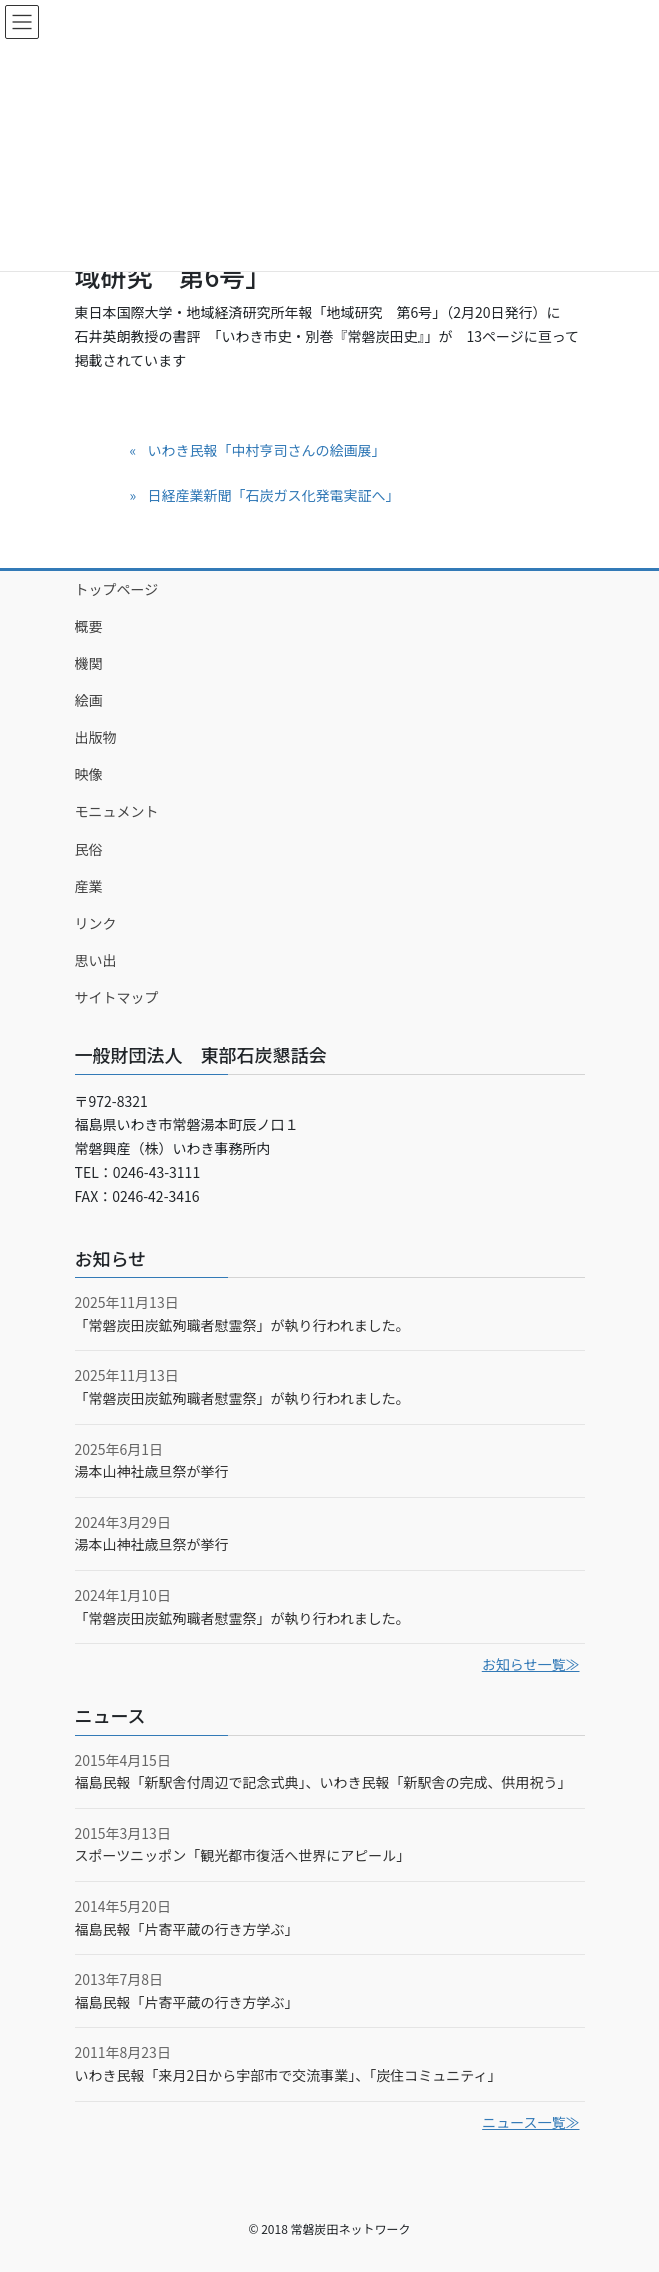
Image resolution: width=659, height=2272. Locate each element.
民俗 (89, 849)
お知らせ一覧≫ (531, 1664)
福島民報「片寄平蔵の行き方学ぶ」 (187, 1929)
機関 (89, 663)
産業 (89, 886)
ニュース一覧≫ (530, 2122)
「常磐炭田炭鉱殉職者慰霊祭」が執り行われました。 (242, 1325)
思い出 (96, 960)
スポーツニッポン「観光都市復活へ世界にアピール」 (243, 1855)
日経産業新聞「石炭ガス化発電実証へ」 (273, 495)
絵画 (89, 700)
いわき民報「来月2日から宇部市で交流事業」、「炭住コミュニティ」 (288, 2075)
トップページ (117, 589)
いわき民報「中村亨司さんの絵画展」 (266, 450)
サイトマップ (117, 997)
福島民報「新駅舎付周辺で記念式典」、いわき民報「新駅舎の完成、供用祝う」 (323, 1782)
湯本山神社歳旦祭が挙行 (152, 1471)
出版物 (96, 737)
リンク (96, 923)
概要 (89, 626)
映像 (89, 774)
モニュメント (117, 811)
